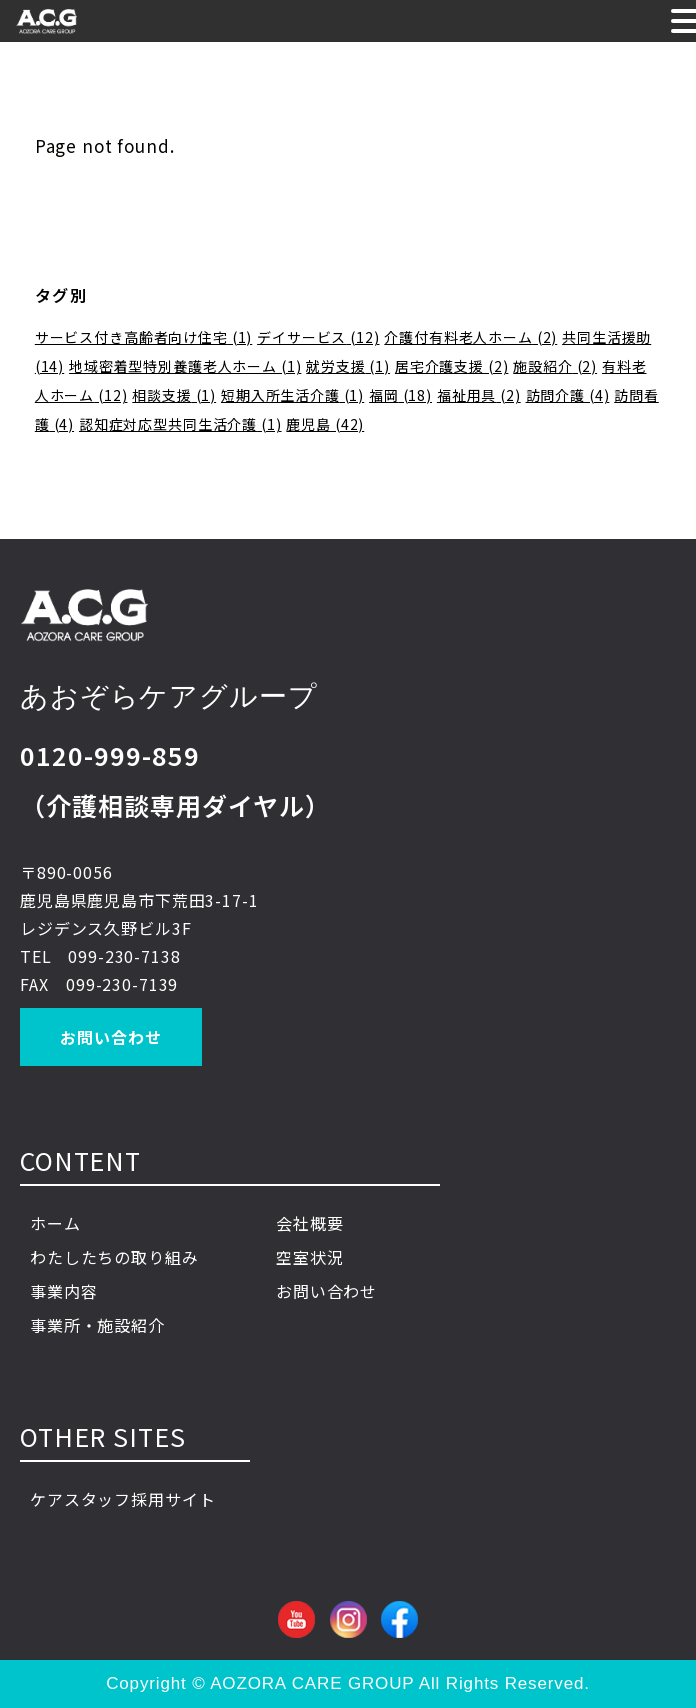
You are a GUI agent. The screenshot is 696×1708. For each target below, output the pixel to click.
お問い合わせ (110, 1037)
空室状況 (309, 1257)
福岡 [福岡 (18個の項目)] (400, 395)
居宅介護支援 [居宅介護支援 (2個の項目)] (452, 366)
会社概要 (309, 1223)
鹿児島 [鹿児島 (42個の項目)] (325, 424)
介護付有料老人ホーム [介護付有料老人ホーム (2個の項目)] (470, 337)
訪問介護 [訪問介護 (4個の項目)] (568, 395)
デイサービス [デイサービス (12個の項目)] (318, 337)
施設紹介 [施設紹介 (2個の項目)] (555, 366)
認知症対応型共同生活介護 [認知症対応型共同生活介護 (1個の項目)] (180, 424)
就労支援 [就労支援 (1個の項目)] (348, 366)
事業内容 (80, 1291)
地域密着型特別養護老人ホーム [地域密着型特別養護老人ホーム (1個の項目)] (185, 366)
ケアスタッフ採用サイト (122, 1499)
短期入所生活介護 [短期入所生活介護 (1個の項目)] (292, 395)
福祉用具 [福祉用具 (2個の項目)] (479, 395)
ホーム (55, 1223)
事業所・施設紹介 (97, 1325)
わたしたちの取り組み (114, 1257)
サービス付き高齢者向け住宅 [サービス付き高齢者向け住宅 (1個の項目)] (143, 337)
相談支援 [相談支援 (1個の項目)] (174, 395)
